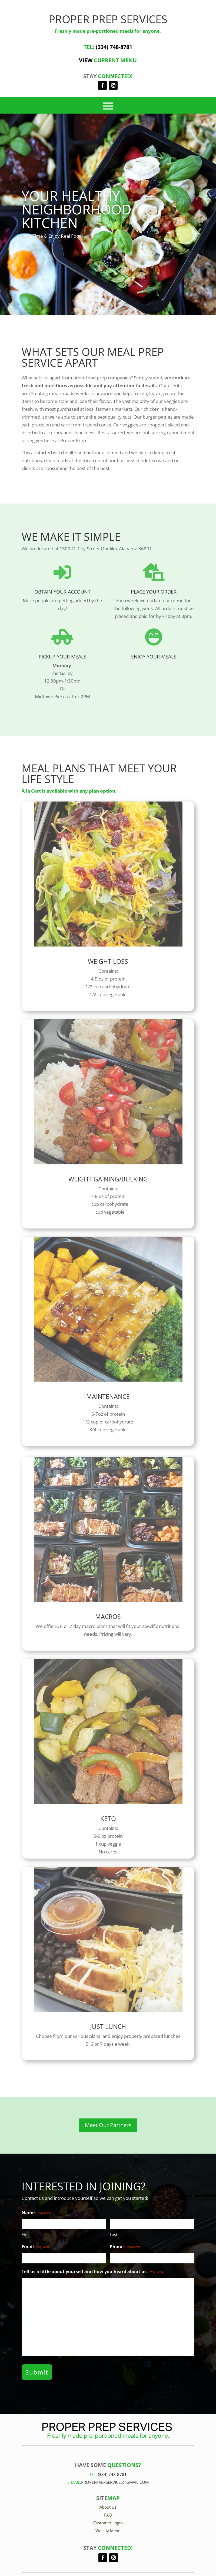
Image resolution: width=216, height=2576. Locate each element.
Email (36, 2247)
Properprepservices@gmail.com (115, 2482)
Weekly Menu (108, 2530)
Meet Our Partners (108, 2125)
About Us (108, 2507)
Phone (125, 2247)
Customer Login (108, 2522)
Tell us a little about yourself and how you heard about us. (93, 2272)
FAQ (108, 2515)
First (26, 2234)
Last (113, 2234)
